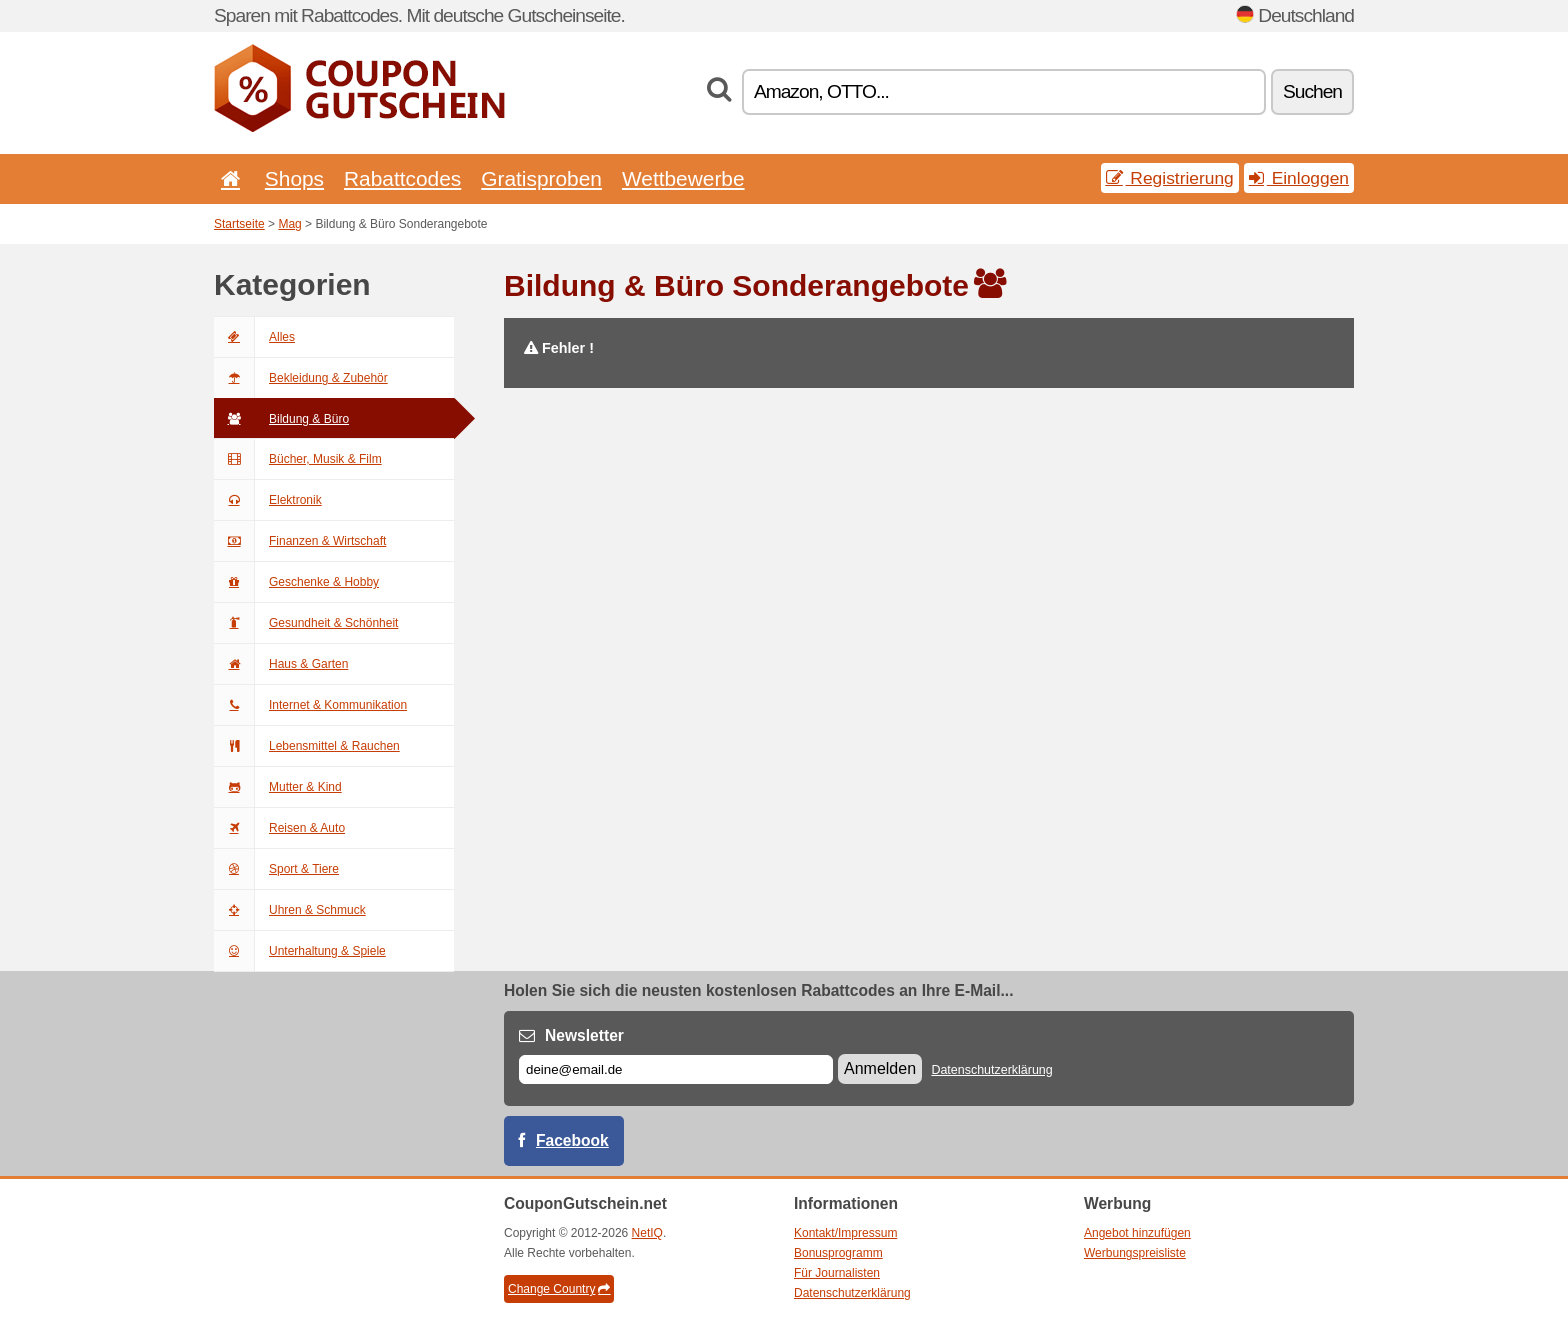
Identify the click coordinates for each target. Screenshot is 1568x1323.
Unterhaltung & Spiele (300, 951)
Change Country (559, 1289)
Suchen (1312, 91)
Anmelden (880, 1068)
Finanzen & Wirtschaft (300, 541)
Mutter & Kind (278, 787)
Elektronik (268, 500)
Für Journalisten (837, 1273)
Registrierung (1170, 178)
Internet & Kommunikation (310, 705)
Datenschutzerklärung (991, 1070)
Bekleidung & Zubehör (301, 378)
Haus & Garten (281, 664)
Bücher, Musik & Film (298, 459)
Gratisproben (541, 178)
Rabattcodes (402, 178)
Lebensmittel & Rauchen (307, 746)
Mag (289, 224)
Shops (294, 178)
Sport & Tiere (276, 869)
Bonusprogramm (838, 1253)
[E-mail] (676, 1069)
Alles (254, 337)
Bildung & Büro (281, 419)
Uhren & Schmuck (290, 910)
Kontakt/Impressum (845, 1233)
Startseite (239, 224)
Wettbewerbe (683, 178)
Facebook (572, 1140)
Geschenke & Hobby (296, 582)
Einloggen (1299, 178)
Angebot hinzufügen (1137, 1233)
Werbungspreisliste (1135, 1253)
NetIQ (647, 1233)
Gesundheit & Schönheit (306, 623)
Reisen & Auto (279, 828)
